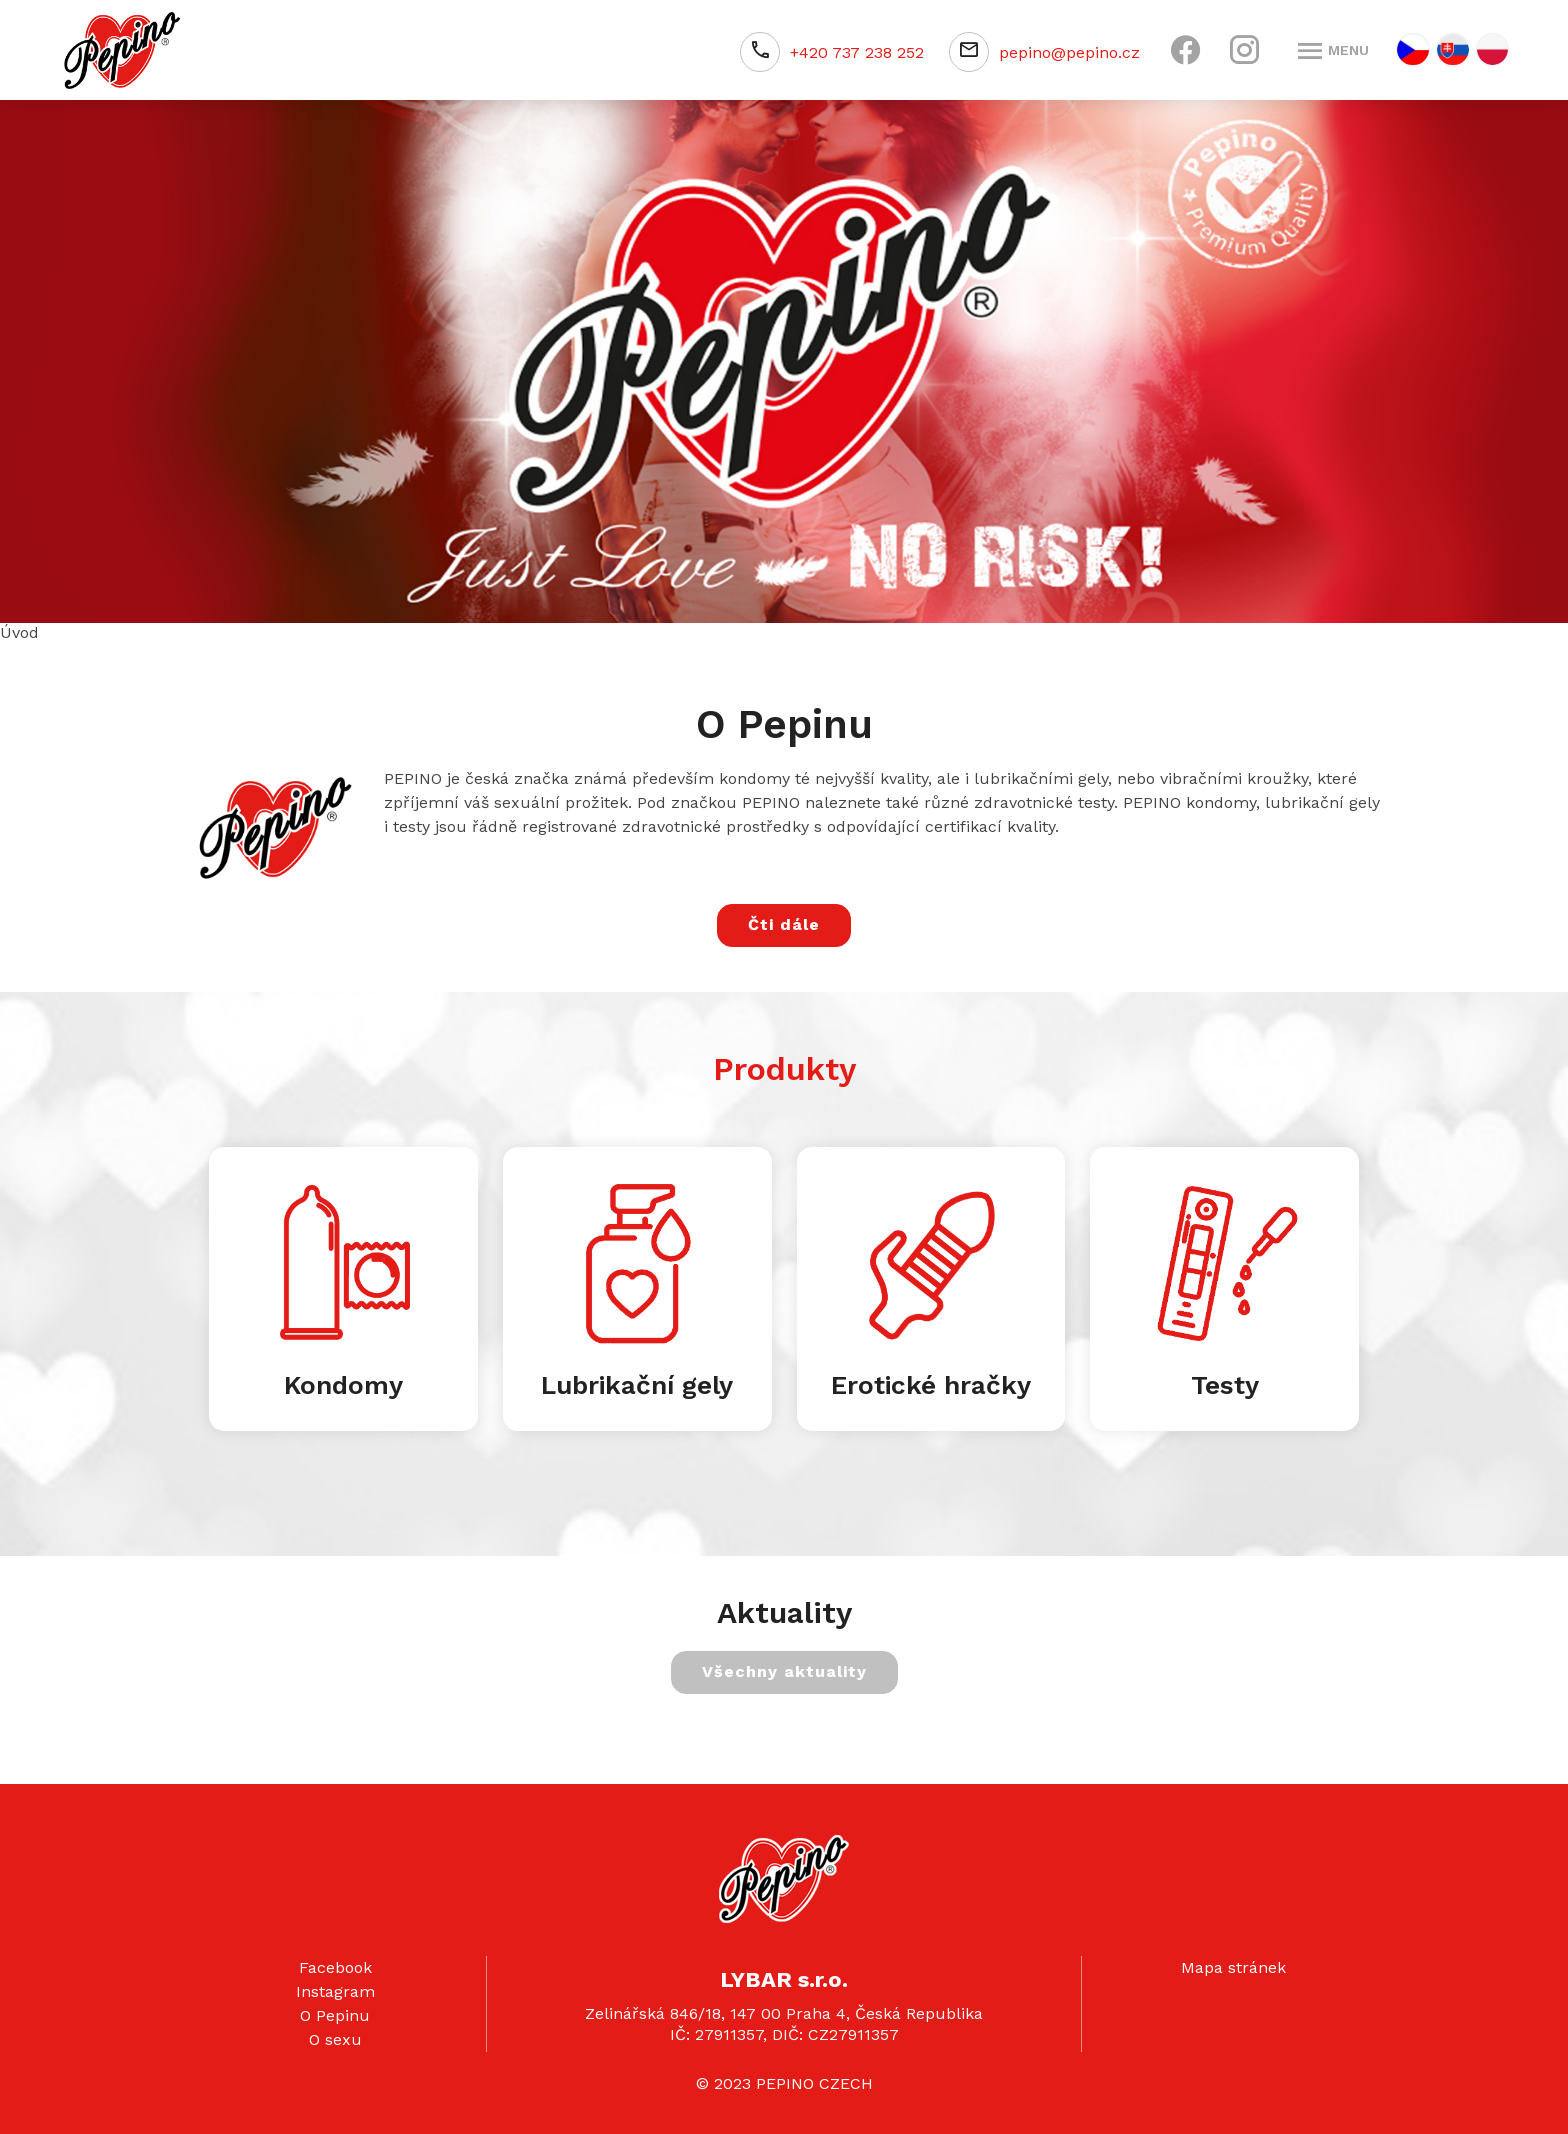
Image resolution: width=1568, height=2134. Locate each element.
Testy (1225, 1385)
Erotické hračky (931, 1385)
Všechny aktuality (784, 1671)
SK (1453, 49)
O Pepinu (335, 2015)
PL (1492, 49)
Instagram (335, 1991)
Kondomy (343, 1385)
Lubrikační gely (637, 1385)
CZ (1413, 49)
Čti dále (784, 924)
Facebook (335, 1967)
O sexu (335, 2039)
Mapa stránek (1233, 1967)
